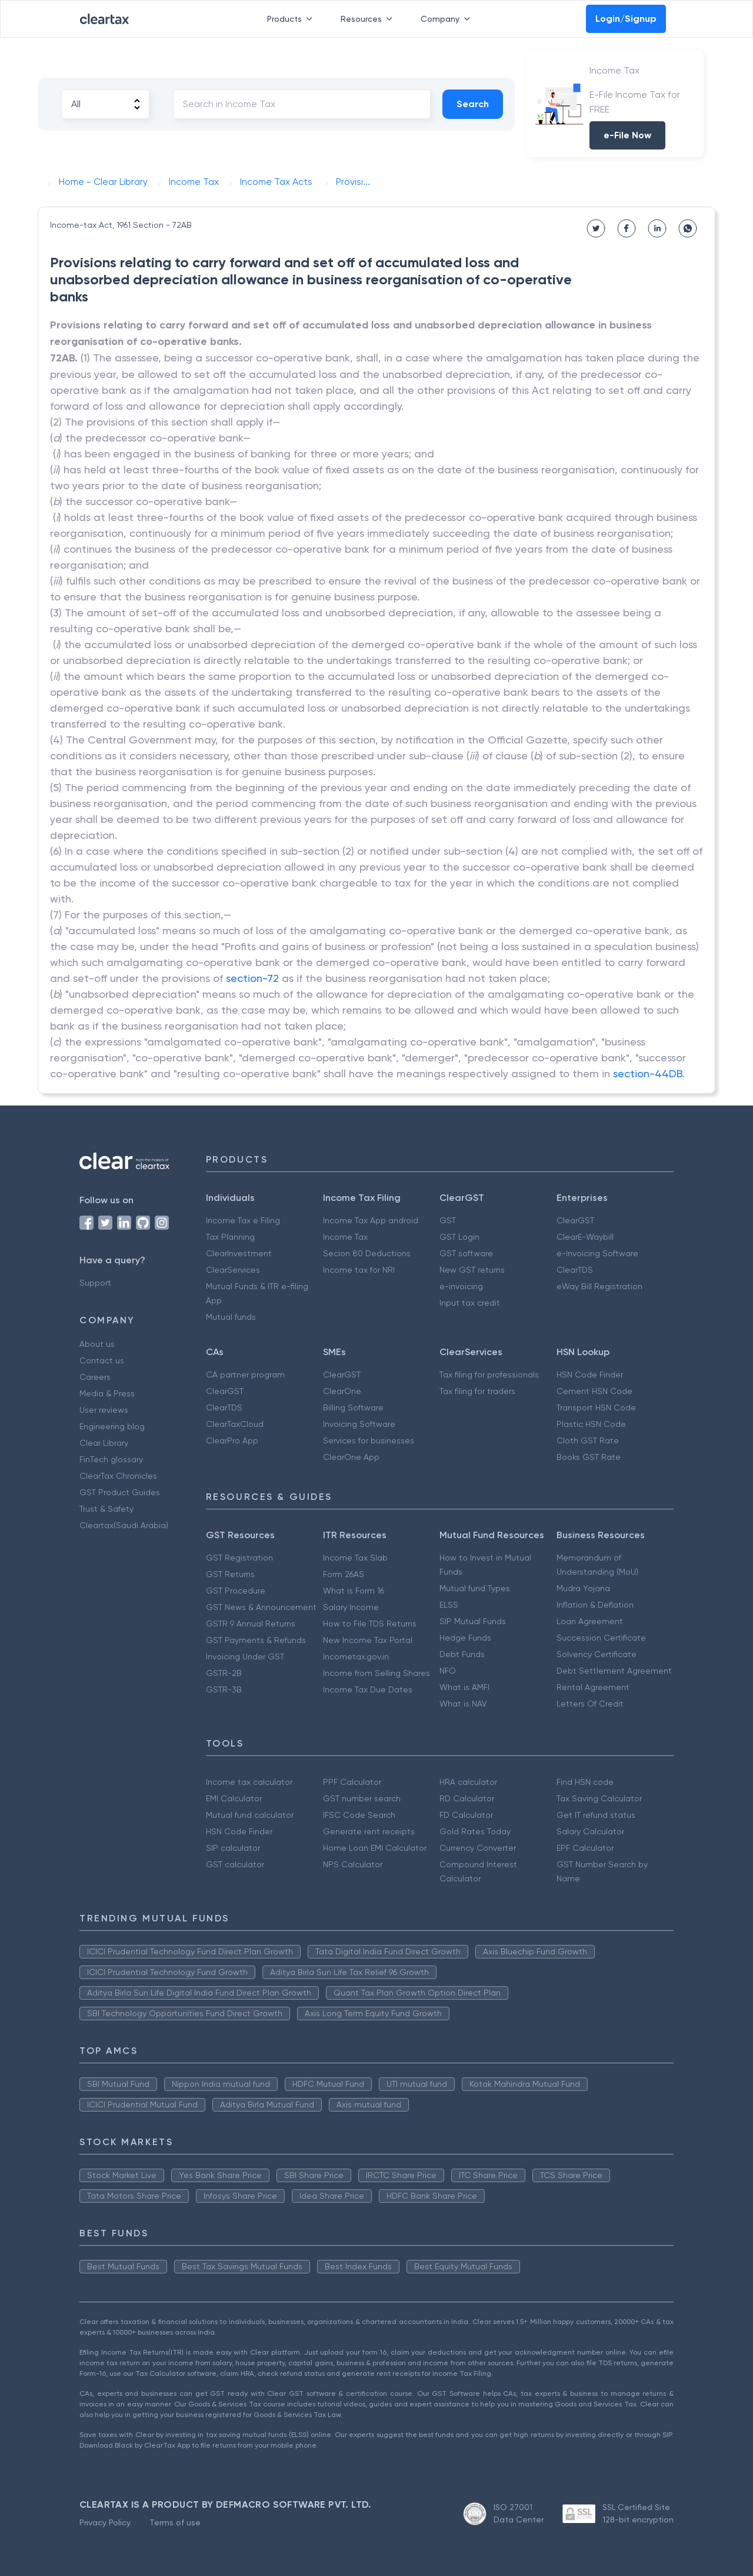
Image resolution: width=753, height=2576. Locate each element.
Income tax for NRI (359, 1269)
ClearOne (342, 1391)
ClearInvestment (239, 1253)
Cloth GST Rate (588, 1440)
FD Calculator (466, 1815)
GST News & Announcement (261, 1607)
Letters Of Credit (590, 1703)
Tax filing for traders (477, 1391)
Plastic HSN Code (591, 1424)
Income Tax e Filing (243, 1220)
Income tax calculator (249, 1782)
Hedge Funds (465, 1637)
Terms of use (175, 2522)
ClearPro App (232, 1440)
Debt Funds (462, 1654)
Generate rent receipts (369, 1831)
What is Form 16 (353, 1590)
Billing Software (353, 1407)
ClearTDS (575, 1269)
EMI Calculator (234, 1798)
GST (447, 1220)
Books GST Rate (589, 1457)
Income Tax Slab (355, 1557)
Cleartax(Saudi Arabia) (123, 1525)
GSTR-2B (224, 1673)
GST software (466, 1253)
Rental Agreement (593, 1687)
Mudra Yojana (583, 1588)
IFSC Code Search (359, 1815)
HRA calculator (468, 1782)
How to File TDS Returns (370, 1623)
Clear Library (103, 1443)
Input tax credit (469, 1302)
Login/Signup (626, 18)
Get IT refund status (596, 1815)
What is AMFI (464, 1687)
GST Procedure (235, 1590)
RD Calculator (466, 1798)
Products (292, 19)
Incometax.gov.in (356, 1656)
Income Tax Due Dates (367, 1689)
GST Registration (239, 1557)
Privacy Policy (105, 2522)
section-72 (252, 978)
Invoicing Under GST (245, 1656)
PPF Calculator (352, 1782)
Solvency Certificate (597, 1654)
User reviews (103, 1410)
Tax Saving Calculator (599, 1798)
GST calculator (235, 1864)
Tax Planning (230, 1236)
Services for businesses (368, 1440)
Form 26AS (343, 1574)
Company (448, 19)
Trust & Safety (106, 1508)
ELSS (448, 1604)
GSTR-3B (224, 1689)
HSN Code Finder (590, 1374)
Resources (369, 19)
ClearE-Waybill (585, 1236)
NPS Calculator (352, 1864)
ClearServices (233, 1269)
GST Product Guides (119, 1492)
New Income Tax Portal (367, 1640)
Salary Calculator (590, 1831)
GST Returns (230, 1574)
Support (95, 1282)
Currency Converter (477, 1848)
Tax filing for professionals (489, 1374)
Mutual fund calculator (250, 1815)
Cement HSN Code (594, 1391)
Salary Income (351, 1607)
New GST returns (472, 1269)
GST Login (459, 1236)
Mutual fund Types (474, 1588)
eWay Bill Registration (599, 1286)
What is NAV (463, 1703)
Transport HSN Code (596, 1407)
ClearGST (575, 1220)
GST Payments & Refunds (256, 1640)
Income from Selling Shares (376, 1673)
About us (97, 1344)
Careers (95, 1377)
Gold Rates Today (475, 1831)
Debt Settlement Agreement (614, 1670)
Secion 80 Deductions (367, 1253)
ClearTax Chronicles (118, 1475)
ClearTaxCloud (235, 1424)
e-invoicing (461, 1286)
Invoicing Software (359, 1424)
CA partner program (245, 1374)
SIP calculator (233, 1848)
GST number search (362, 1798)
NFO (447, 1670)
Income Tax (345, 1236)
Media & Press (107, 1393)
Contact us (101, 1360)
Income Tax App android (370, 1220)
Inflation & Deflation (595, 1604)
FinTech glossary (111, 1459)
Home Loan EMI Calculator (375, 1848)
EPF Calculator (585, 1848)
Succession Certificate (601, 1637)
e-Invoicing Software (597, 1253)
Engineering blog (112, 1426)
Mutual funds (231, 1317)
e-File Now (627, 135)
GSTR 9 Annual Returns (250, 1623)
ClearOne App (351, 1457)
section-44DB (647, 1073)
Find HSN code (585, 1782)
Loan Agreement (590, 1621)
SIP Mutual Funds (472, 1621)
